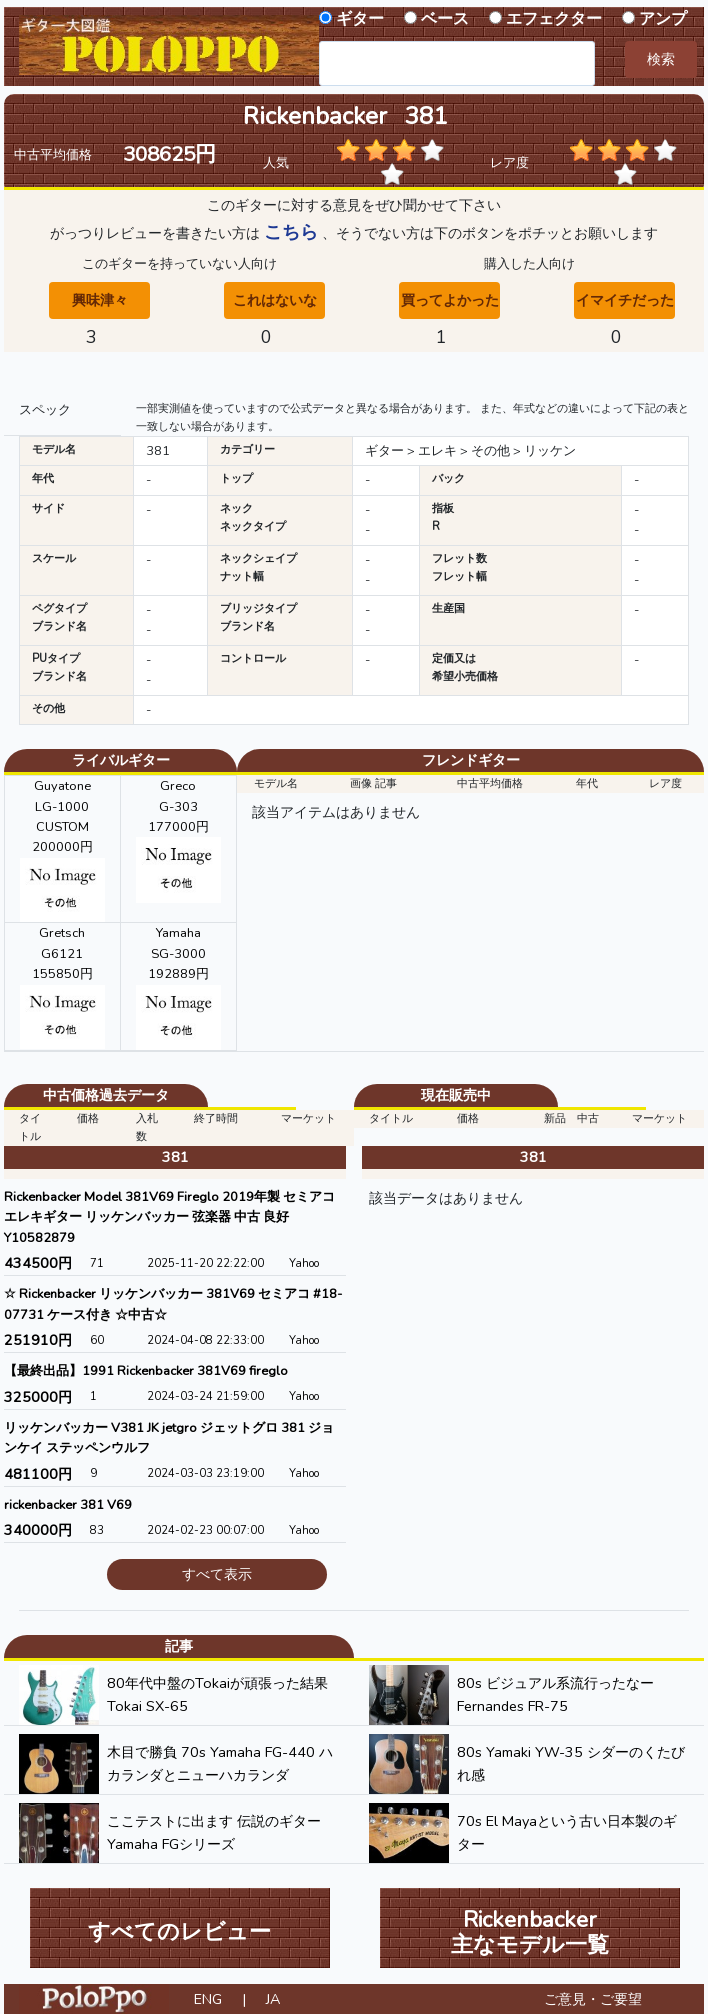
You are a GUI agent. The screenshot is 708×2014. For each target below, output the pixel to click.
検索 (661, 59)
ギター (360, 19)
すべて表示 (217, 1574)
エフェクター (554, 19)
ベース (445, 19)
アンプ (663, 19)
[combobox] (457, 63)
